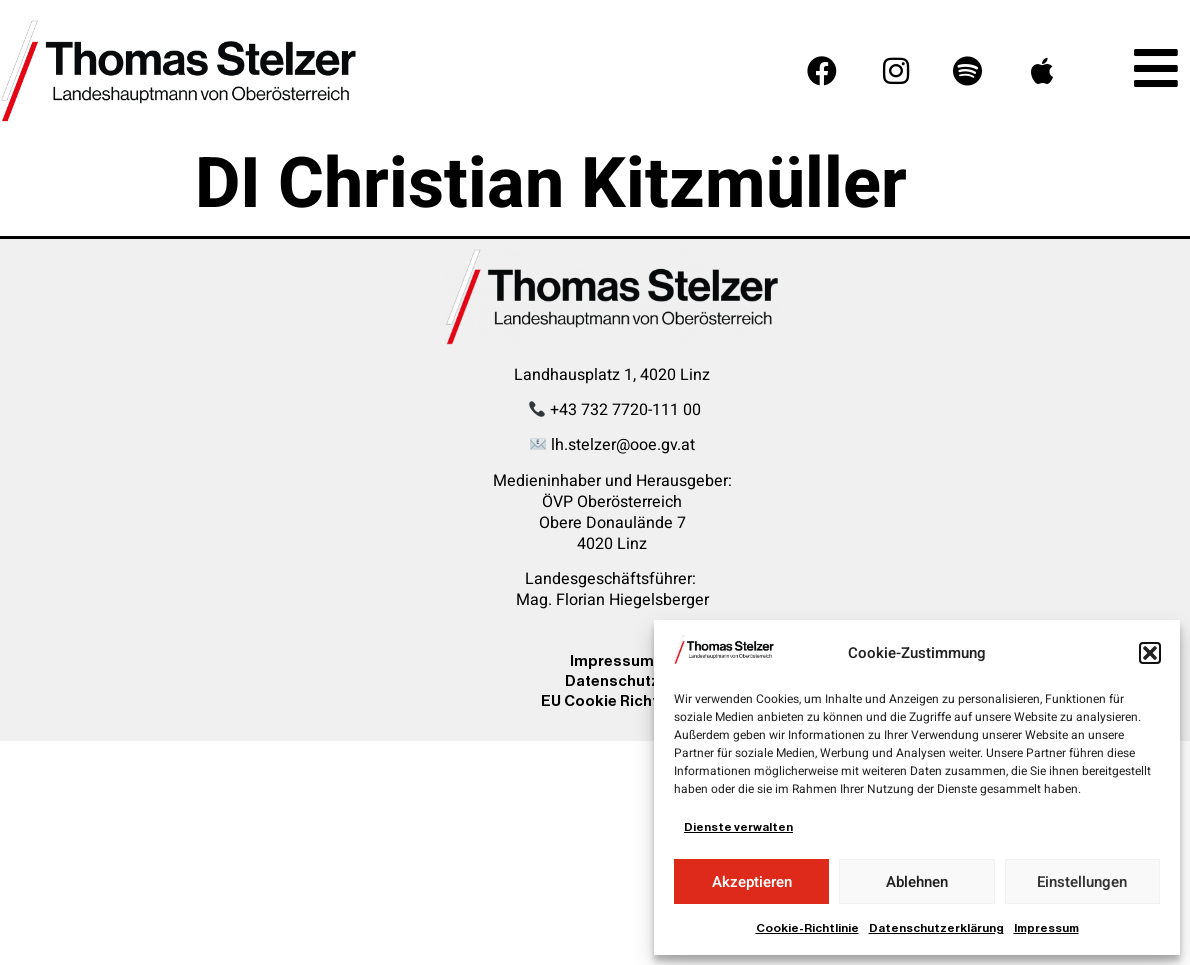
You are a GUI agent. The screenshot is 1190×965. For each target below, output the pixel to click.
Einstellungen (1082, 882)
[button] (1150, 653)
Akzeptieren (752, 882)
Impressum (1046, 928)
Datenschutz (612, 680)
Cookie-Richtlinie (807, 928)
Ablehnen (917, 882)
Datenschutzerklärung (936, 928)
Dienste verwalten (738, 827)
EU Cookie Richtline (612, 700)
